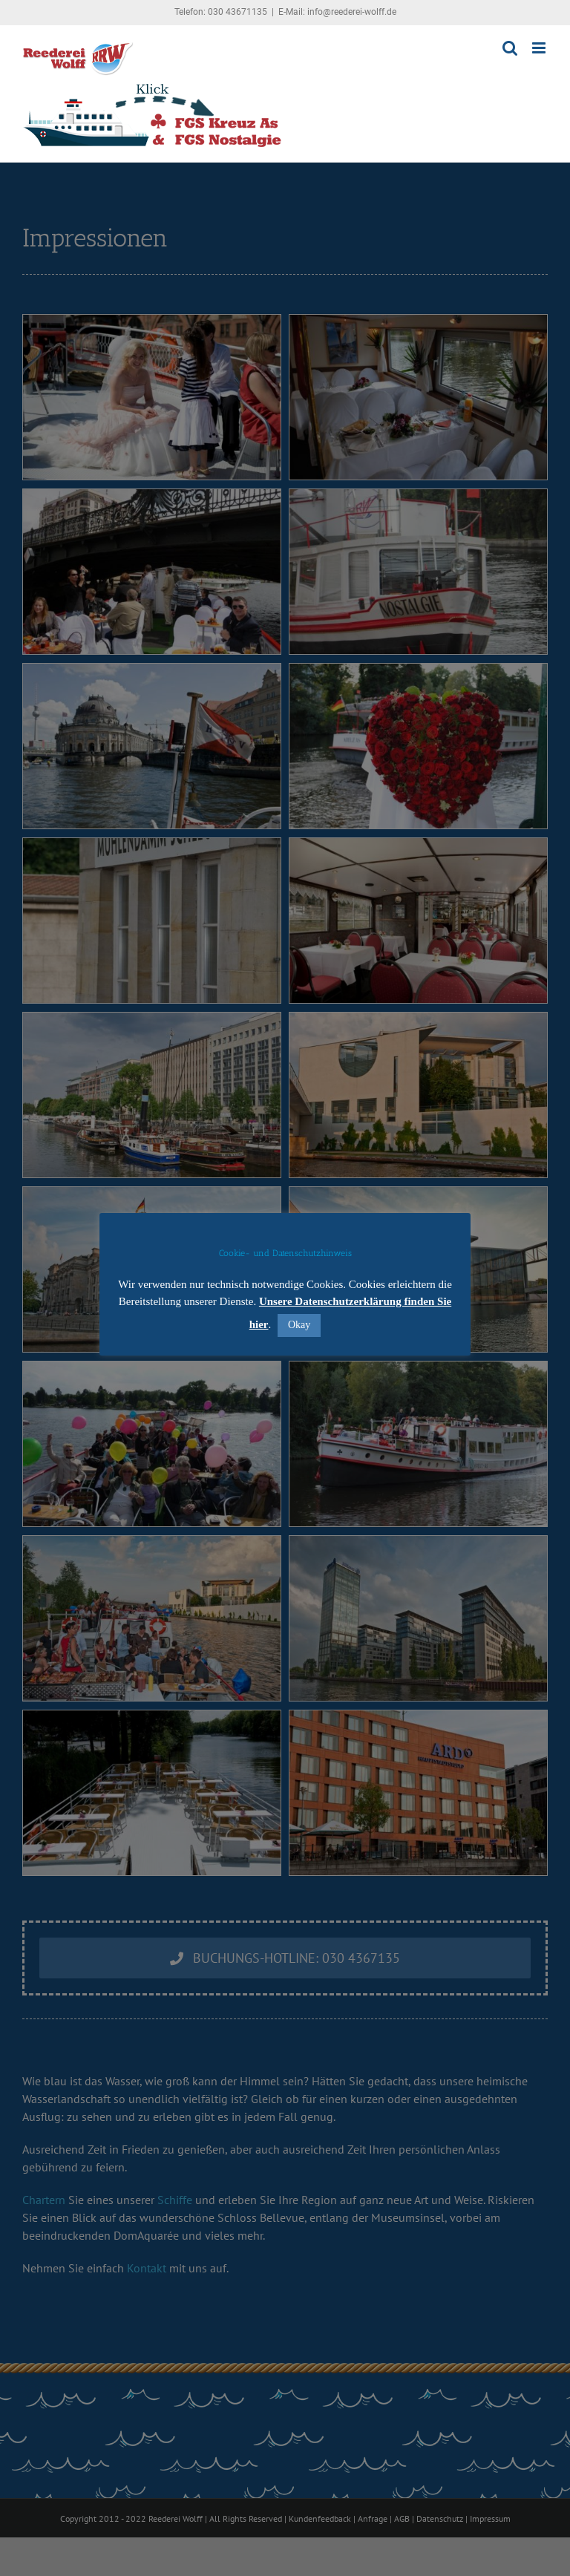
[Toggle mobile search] (509, 48)
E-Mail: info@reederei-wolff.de (337, 12)
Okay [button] (299, 1324)
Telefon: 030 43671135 (220, 12)
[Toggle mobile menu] (540, 48)
